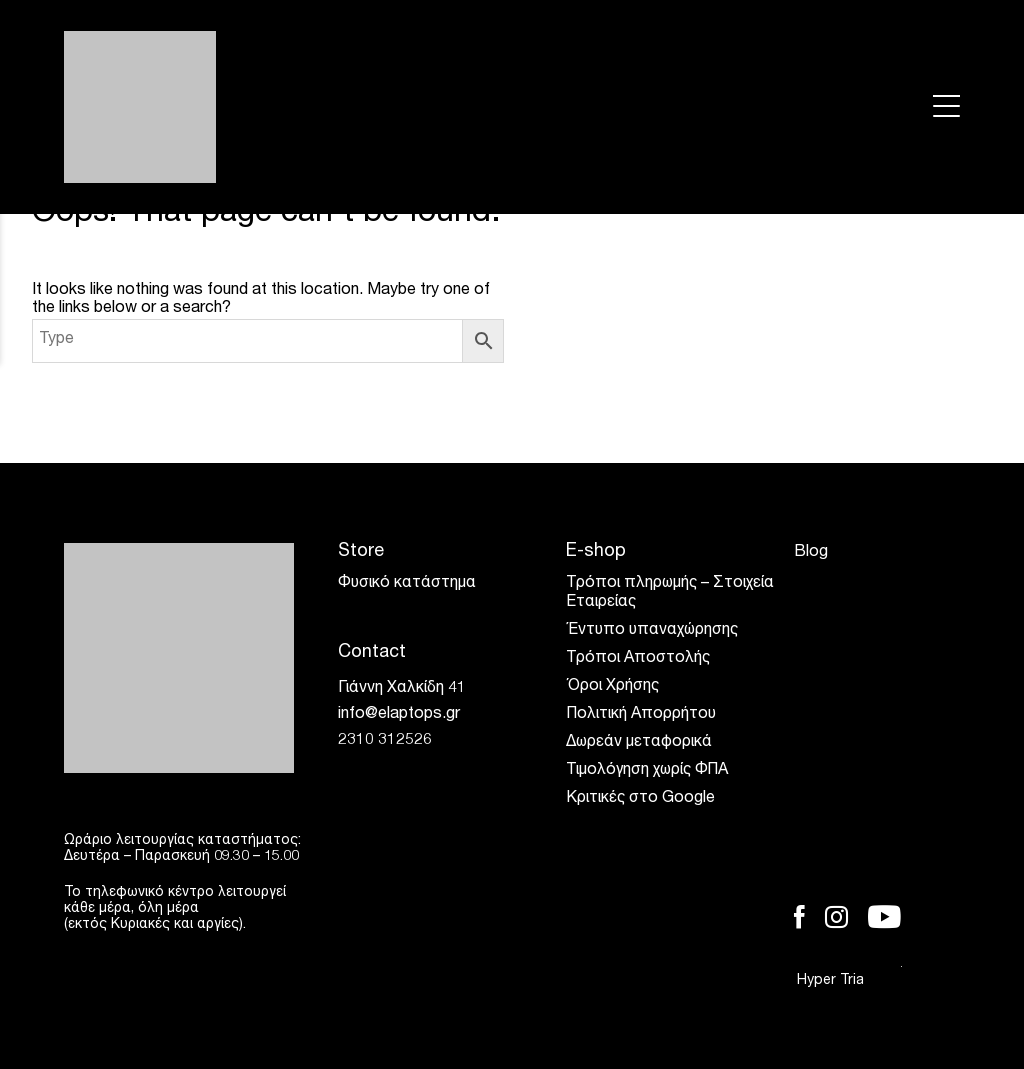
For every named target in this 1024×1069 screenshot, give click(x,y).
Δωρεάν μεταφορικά (639, 743)
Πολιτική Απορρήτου (641, 715)
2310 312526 (385, 741)
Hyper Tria (849, 980)
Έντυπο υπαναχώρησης (652, 631)
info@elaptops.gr (399, 715)
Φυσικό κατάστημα (407, 584)
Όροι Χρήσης (612, 687)
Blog (811, 553)
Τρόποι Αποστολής (638, 659)
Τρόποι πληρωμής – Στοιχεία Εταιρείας (670, 593)
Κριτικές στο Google (640, 799)
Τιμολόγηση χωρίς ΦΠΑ (647, 771)
